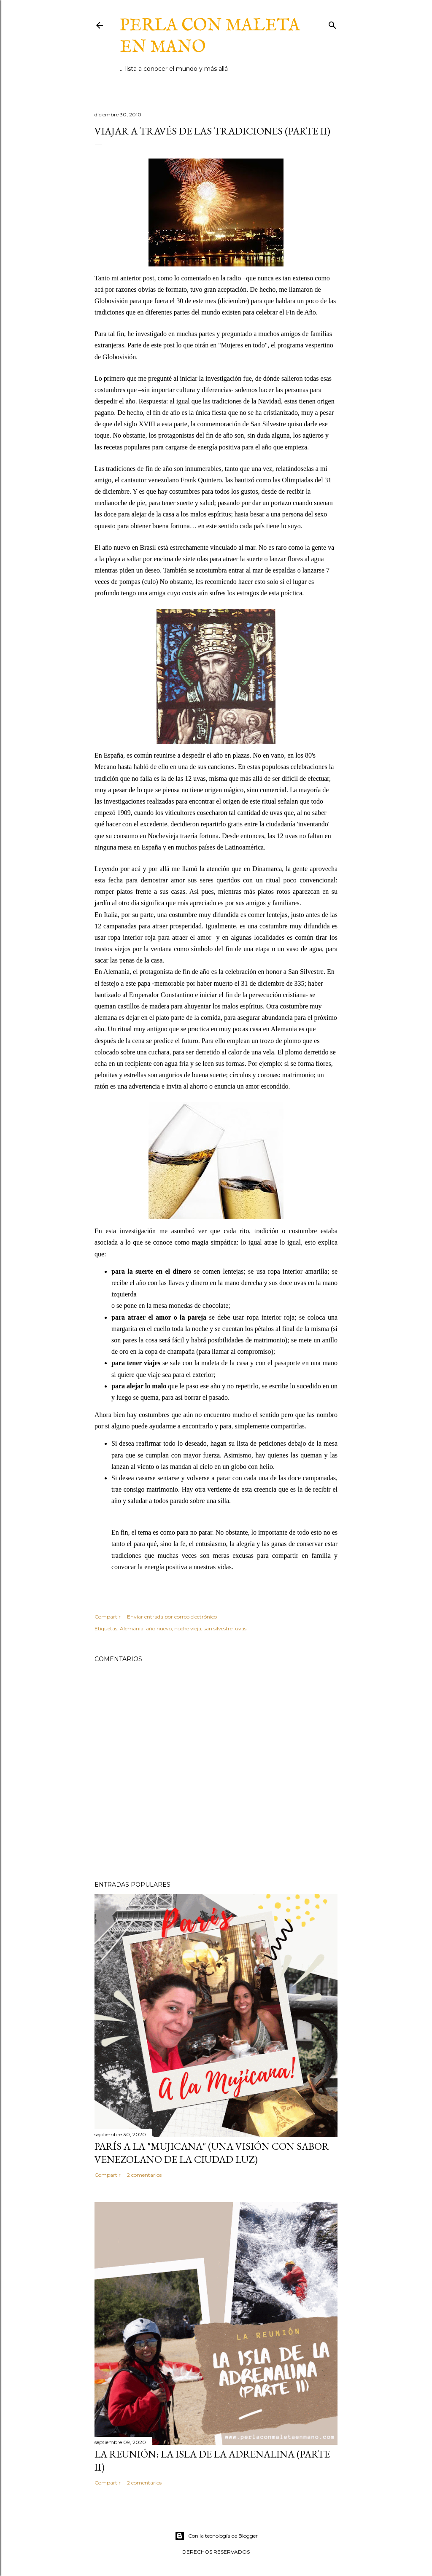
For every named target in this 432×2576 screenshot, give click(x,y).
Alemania (131, 1628)
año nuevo (159, 1628)
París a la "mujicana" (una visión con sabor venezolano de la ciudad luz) (211, 2153)
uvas (240, 1628)
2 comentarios (144, 2175)
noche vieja (187, 1628)
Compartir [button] (107, 1616)
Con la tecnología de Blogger (216, 2536)
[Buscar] (332, 23)
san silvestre (218, 1628)
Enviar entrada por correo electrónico (172, 1616)
